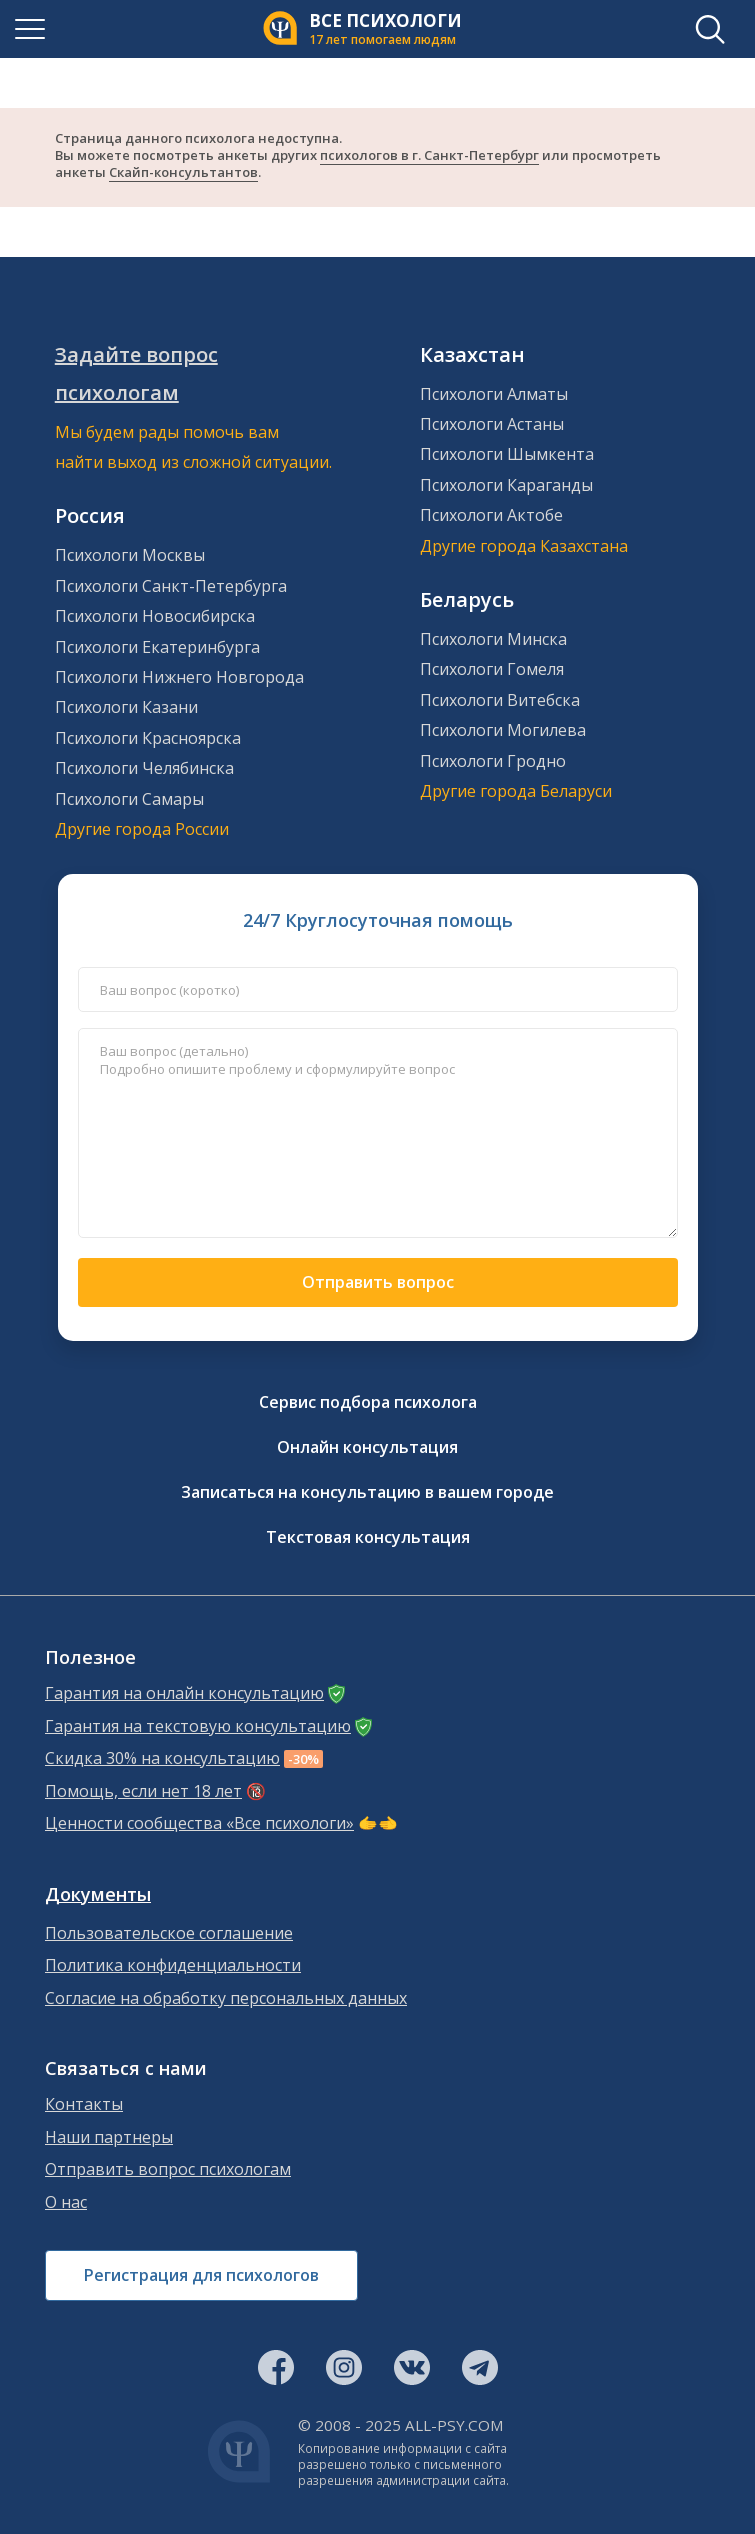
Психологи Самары (129, 799)
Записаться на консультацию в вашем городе (367, 1492)
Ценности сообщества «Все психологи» (199, 1823)
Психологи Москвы (130, 555)
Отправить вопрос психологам (168, 2169)
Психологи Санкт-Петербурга (171, 586)
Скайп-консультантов (183, 172)
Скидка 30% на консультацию (162, 1758)
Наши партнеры (109, 2137)
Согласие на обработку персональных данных (226, 1998)
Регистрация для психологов (201, 2275)
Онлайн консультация (367, 1447)
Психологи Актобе (491, 515)
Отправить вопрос (378, 1282)
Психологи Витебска (500, 700)
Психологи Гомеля (492, 669)
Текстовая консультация (368, 1537)
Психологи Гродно (493, 761)
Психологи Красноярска (148, 738)
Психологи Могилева (503, 730)
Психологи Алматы (494, 394)
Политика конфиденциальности (173, 1965)
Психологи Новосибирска (155, 616)
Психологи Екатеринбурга (157, 647)
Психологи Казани (126, 707)
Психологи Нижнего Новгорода (179, 677)
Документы (98, 1894)
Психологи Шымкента (507, 454)
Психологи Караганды (506, 485)
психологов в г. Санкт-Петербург (429, 155)
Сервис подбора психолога (368, 1402)
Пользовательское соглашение (169, 1933)
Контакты (84, 2104)
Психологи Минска (493, 639)
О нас (66, 2202)
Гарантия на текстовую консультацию (198, 1726)
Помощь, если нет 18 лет (143, 1791)
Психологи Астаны (492, 424)
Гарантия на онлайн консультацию (184, 1693)
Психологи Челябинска (144, 768)
